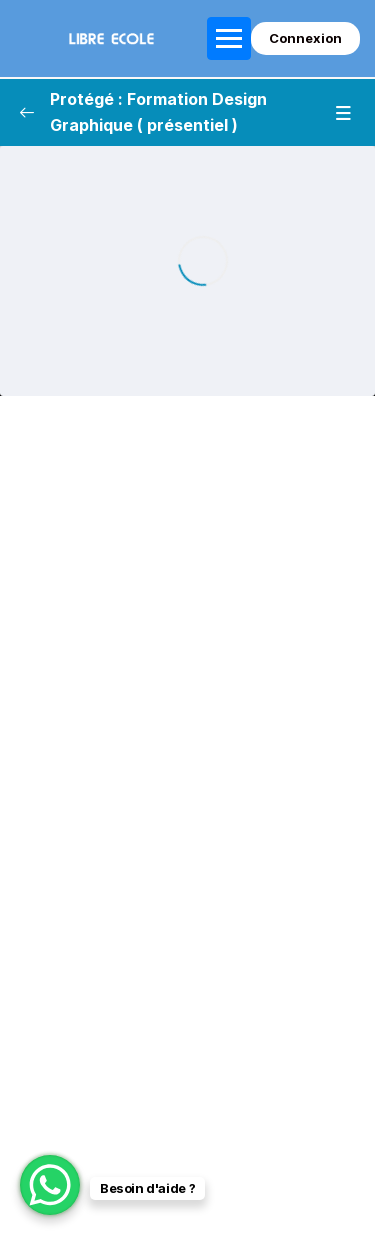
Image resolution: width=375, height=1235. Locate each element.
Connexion (305, 38)
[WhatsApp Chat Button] (50, 1185)
